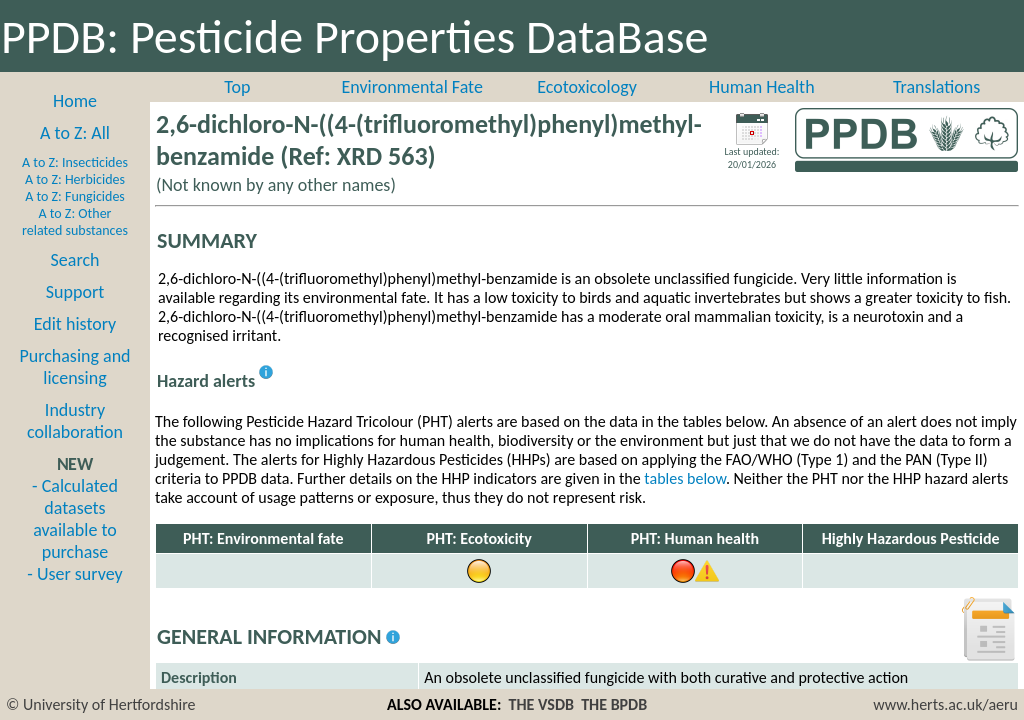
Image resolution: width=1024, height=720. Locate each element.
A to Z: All (75, 133)
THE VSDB (541, 704)
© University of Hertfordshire (101, 704)
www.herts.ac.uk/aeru (945, 704)
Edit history (75, 324)
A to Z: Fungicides (75, 196)
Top (237, 87)
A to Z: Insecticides (75, 162)
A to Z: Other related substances (75, 222)
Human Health (762, 87)
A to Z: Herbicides (75, 179)
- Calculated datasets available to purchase (75, 519)
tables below (685, 478)
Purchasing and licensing (74, 367)
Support (75, 292)
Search (75, 260)
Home (75, 101)
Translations (936, 87)
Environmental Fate (411, 87)
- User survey (74, 574)
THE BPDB (614, 704)
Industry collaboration (75, 421)
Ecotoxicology (587, 87)
